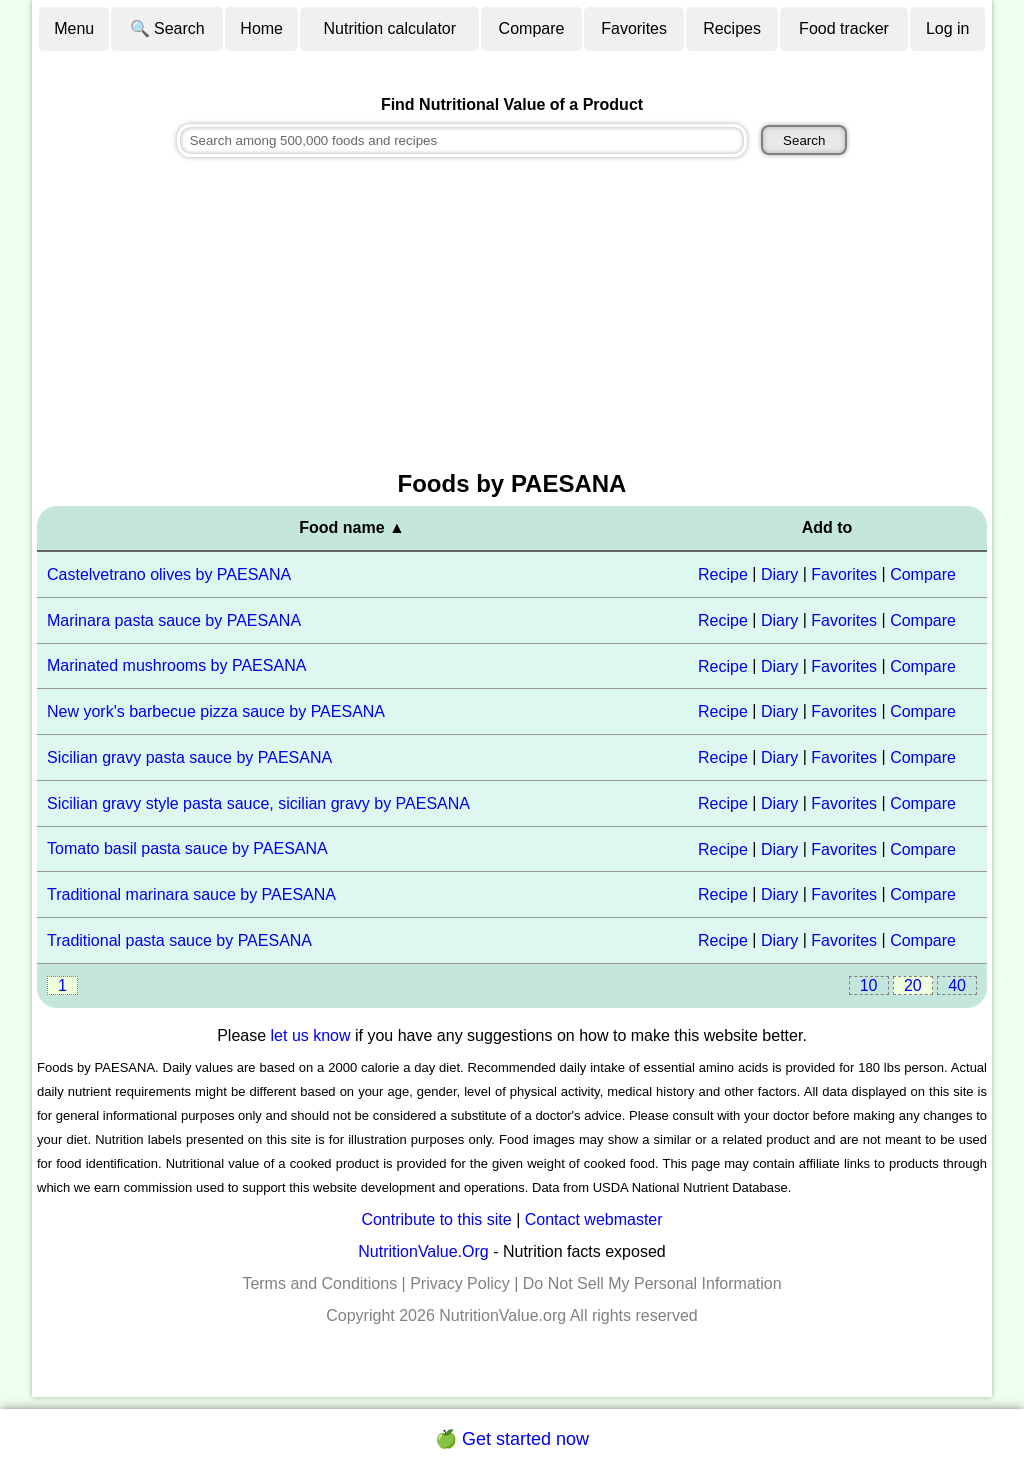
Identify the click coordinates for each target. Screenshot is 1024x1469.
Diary (779, 574)
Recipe (723, 574)
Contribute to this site (436, 1219)
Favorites (634, 28)
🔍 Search (167, 28)
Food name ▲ (352, 527)
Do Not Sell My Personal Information (652, 1283)
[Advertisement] (512, 316)
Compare (532, 28)
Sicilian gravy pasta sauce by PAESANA (189, 757)
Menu (74, 28)
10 (869, 985)
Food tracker (844, 28)
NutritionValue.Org (423, 1251)
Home (261, 28)
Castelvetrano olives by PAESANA (169, 574)
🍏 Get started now (512, 1439)
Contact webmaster (594, 1219)
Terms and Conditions (319, 1283)
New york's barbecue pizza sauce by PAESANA (216, 711)
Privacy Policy (460, 1283)
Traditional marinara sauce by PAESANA (191, 894)
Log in (948, 28)
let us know (311, 1035)
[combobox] (462, 140)
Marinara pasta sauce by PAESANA (174, 620)
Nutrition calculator (390, 28)
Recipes (732, 28)
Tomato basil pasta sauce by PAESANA (187, 848)
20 (913, 985)
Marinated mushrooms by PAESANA (176, 665)
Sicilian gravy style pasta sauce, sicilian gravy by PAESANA (258, 803)
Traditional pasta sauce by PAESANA (179, 940)
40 (957, 985)
